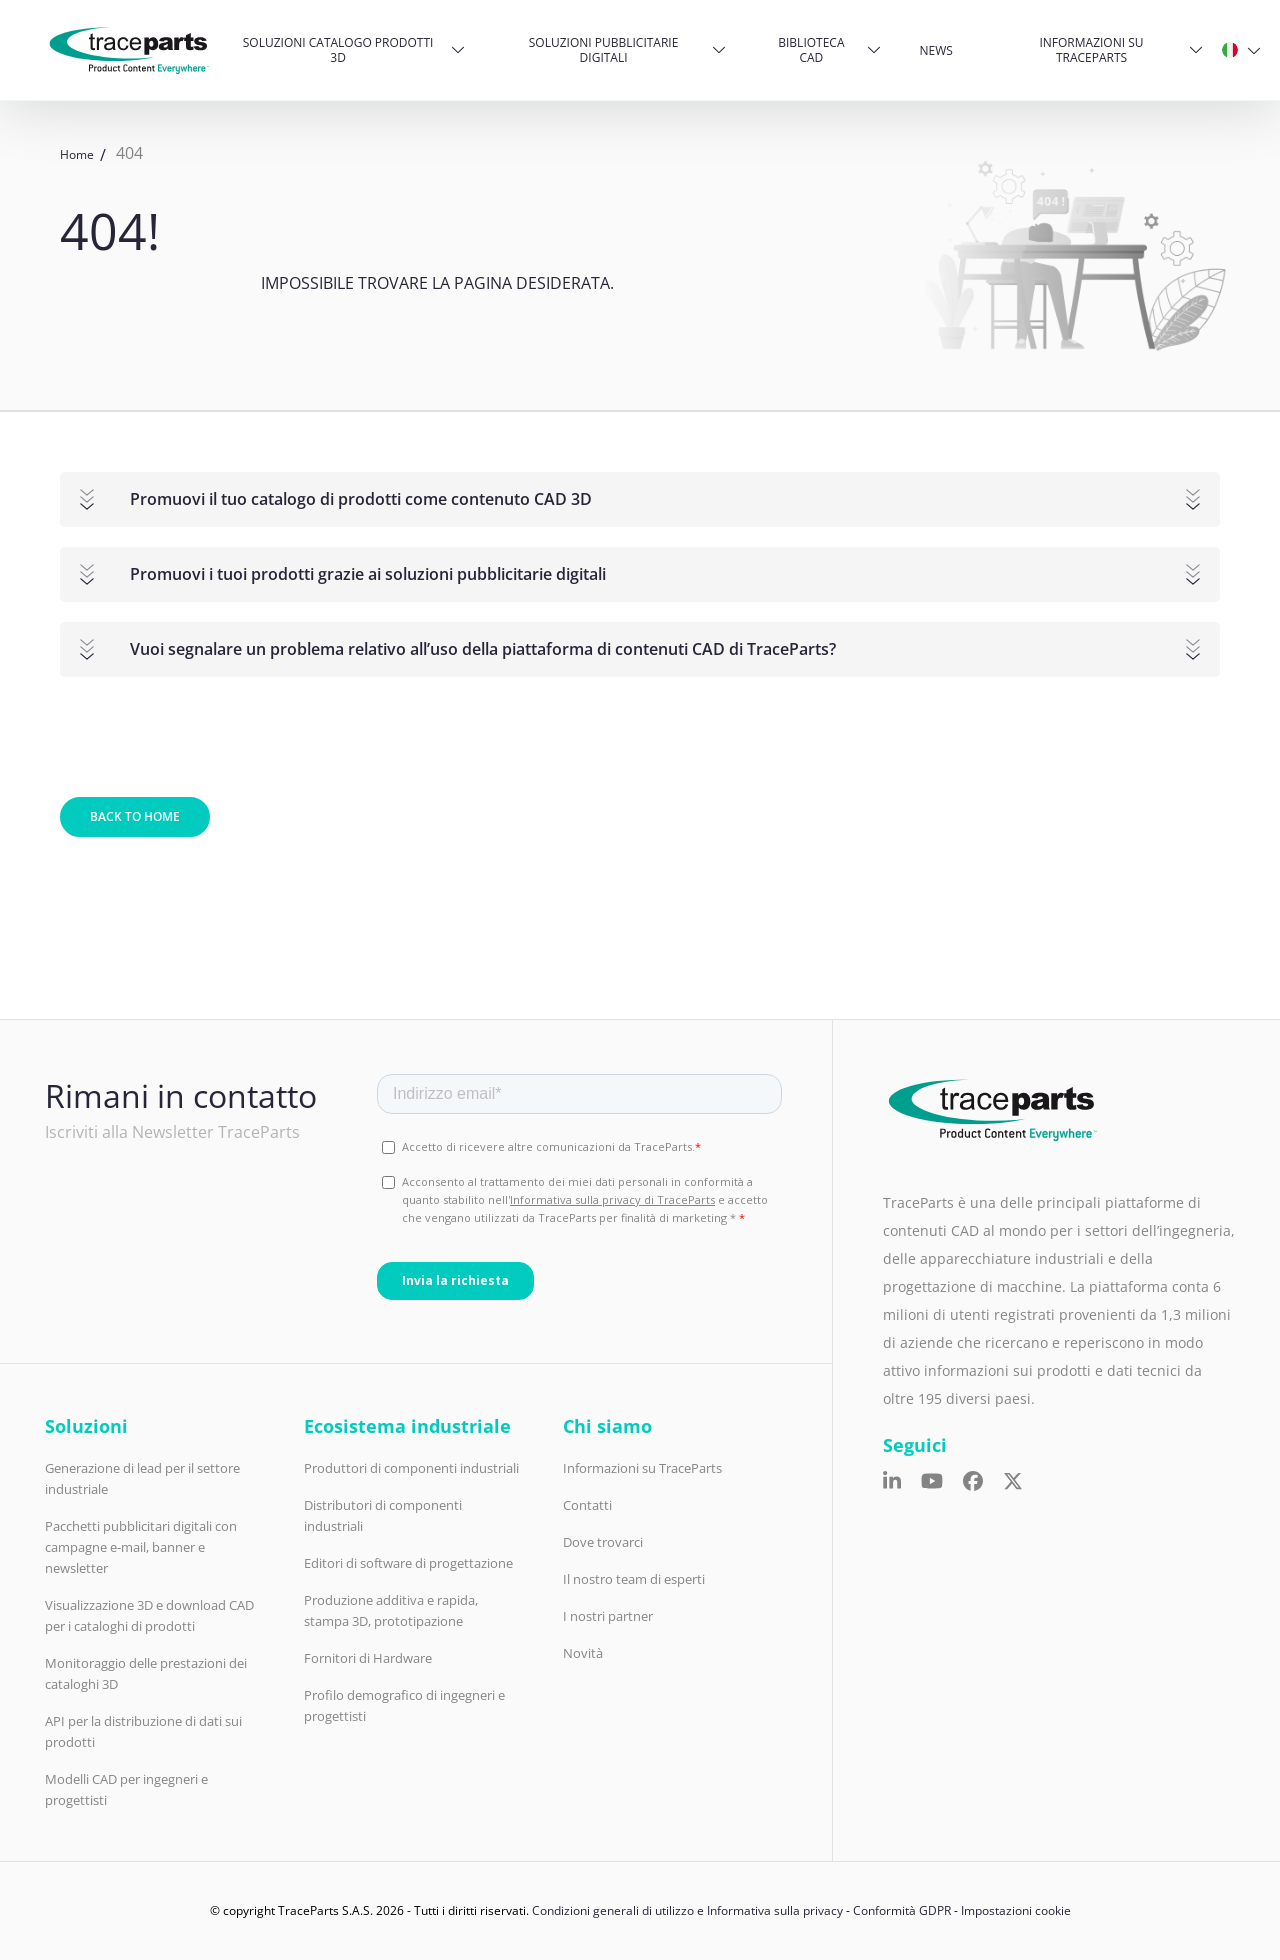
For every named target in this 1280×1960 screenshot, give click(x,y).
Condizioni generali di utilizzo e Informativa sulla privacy (687, 1910)
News (936, 50)
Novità (583, 1653)
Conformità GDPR (902, 1910)
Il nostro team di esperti (634, 1579)
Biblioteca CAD (811, 50)
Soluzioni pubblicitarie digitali (604, 50)
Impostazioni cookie (1016, 1910)
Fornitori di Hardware (368, 1658)
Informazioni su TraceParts (1091, 50)
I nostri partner (608, 1616)
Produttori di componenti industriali (411, 1468)
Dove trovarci (603, 1542)
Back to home (135, 816)
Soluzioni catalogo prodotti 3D (338, 50)
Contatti (587, 1505)
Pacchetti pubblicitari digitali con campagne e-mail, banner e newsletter (141, 1547)
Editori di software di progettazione (408, 1563)
